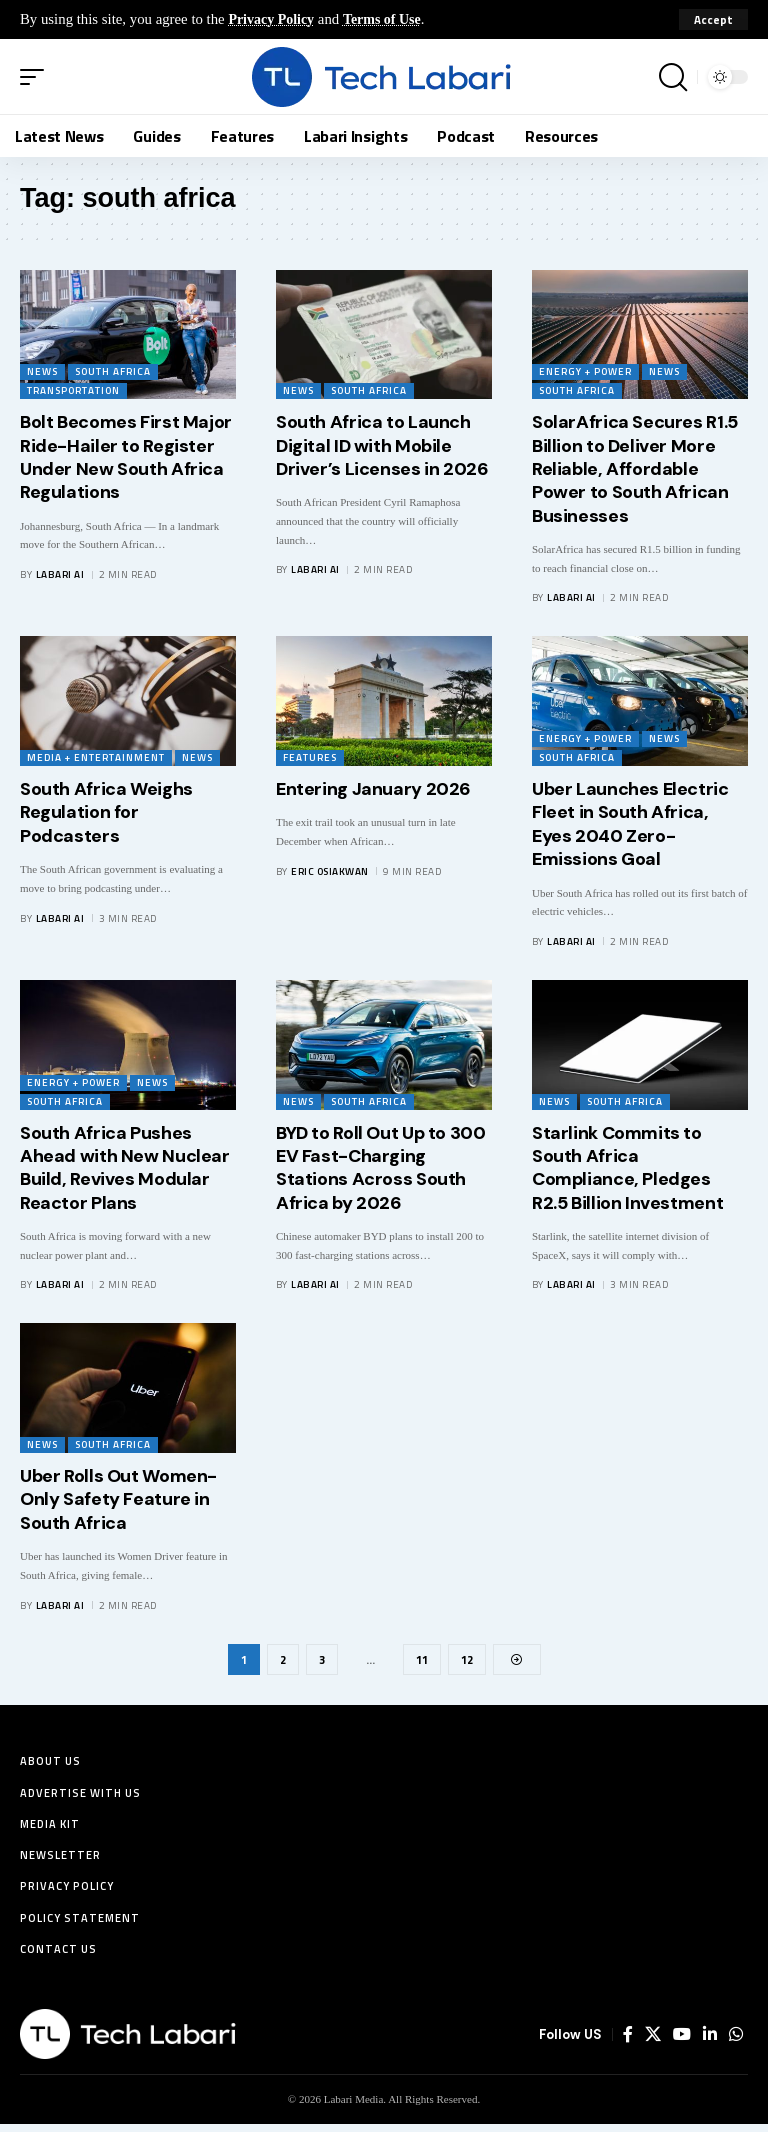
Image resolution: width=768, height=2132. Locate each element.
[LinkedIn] (710, 2042)
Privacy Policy (273, 19)
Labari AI (60, 574)
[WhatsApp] (736, 2042)
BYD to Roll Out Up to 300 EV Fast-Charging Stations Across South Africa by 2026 (381, 1168)
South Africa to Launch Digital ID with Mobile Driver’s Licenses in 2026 (382, 445)
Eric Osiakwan (330, 871)
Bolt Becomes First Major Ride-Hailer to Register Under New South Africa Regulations (126, 457)
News (42, 371)
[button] (713, 20)
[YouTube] (682, 2042)
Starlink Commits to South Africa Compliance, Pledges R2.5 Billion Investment (627, 1168)
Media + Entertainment (96, 757)
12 (469, 1659)
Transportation (73, 390)
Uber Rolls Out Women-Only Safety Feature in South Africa (118, 1499)
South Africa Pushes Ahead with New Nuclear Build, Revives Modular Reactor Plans (125, 1168)
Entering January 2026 (373, 789)
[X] (653, 2042)
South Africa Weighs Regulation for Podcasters (106, 812)
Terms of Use (389, 19)
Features (310, 757)
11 (422, 1659)
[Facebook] (628, 2042)
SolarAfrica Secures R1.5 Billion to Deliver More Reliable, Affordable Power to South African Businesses (635, 469)
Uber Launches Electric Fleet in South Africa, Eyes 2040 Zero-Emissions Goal (630, 824)
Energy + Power (585, 371)
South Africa (113, 371)
